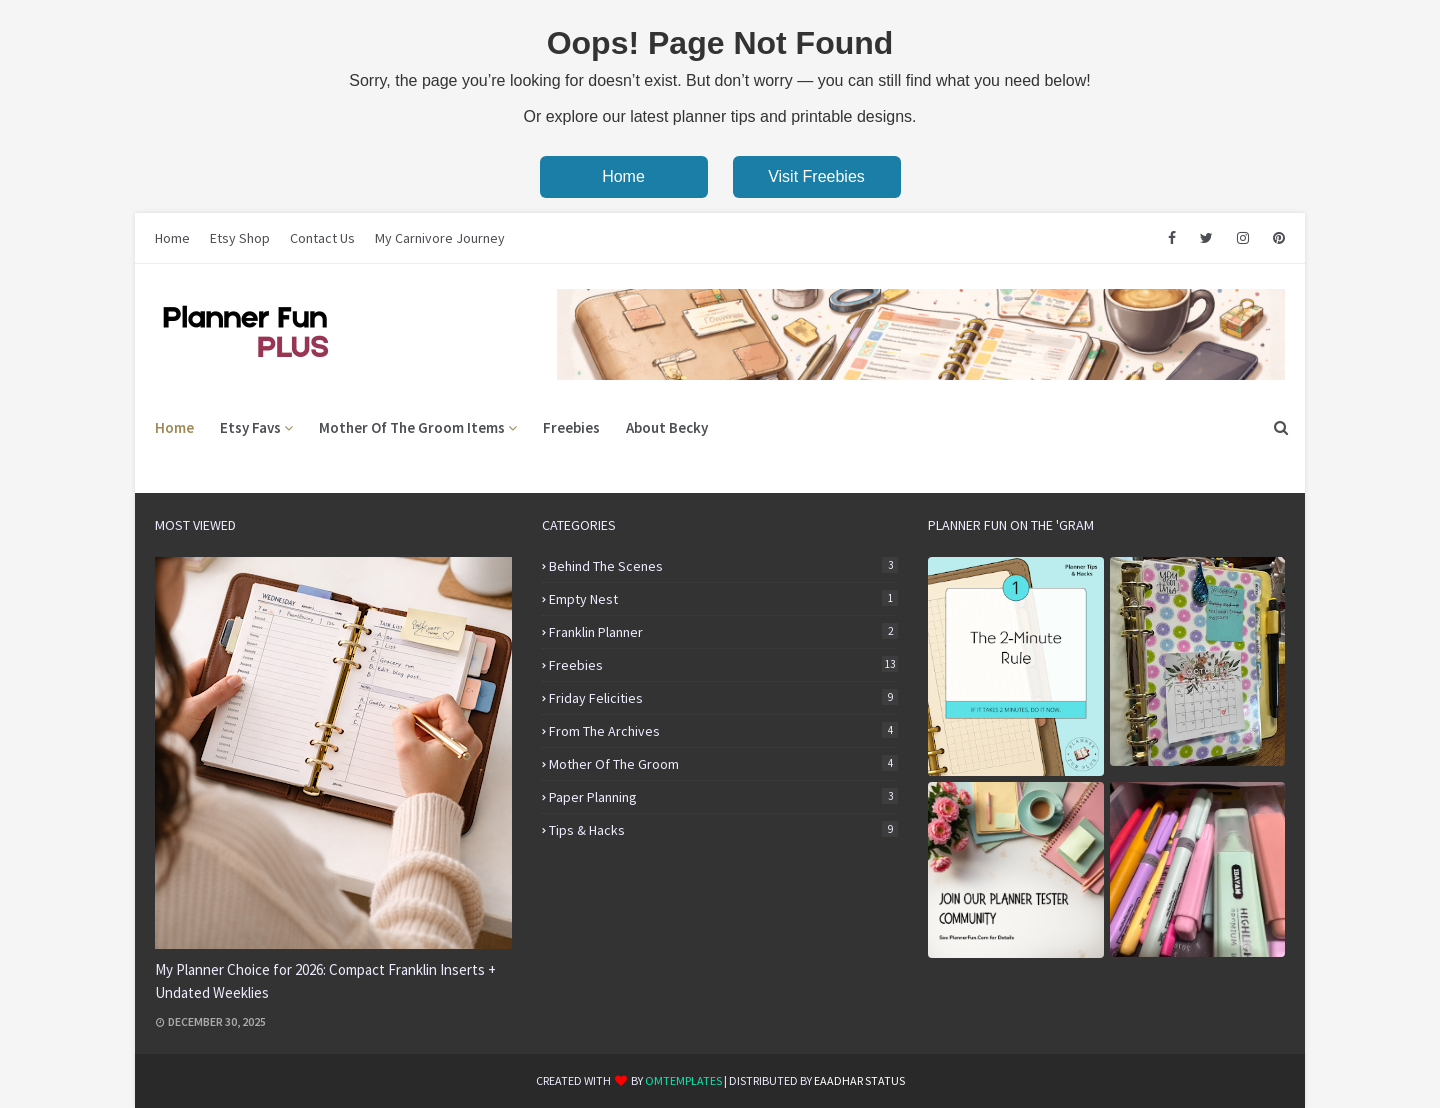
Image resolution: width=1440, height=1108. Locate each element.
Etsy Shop (240, 238)
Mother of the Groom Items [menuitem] (412, 427)
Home (623, 176)
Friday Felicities (724, 698)
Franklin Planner (724, 632)
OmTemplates (683, 1080)
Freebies (724, 665)
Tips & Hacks (724, 830)
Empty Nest (724, 599)
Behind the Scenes (724, 566)
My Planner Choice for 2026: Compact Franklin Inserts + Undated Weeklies (325, 981)
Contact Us (322, 238)
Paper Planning (724, 797)
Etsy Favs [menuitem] (250, 427)
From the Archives (724, 731)
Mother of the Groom (724, 764)
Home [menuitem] (174, 427)
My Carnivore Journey (440, 238)
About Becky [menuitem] (667, 427)
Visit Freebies (816, 176)
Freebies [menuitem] (571, 427)
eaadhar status (859, 1080)
